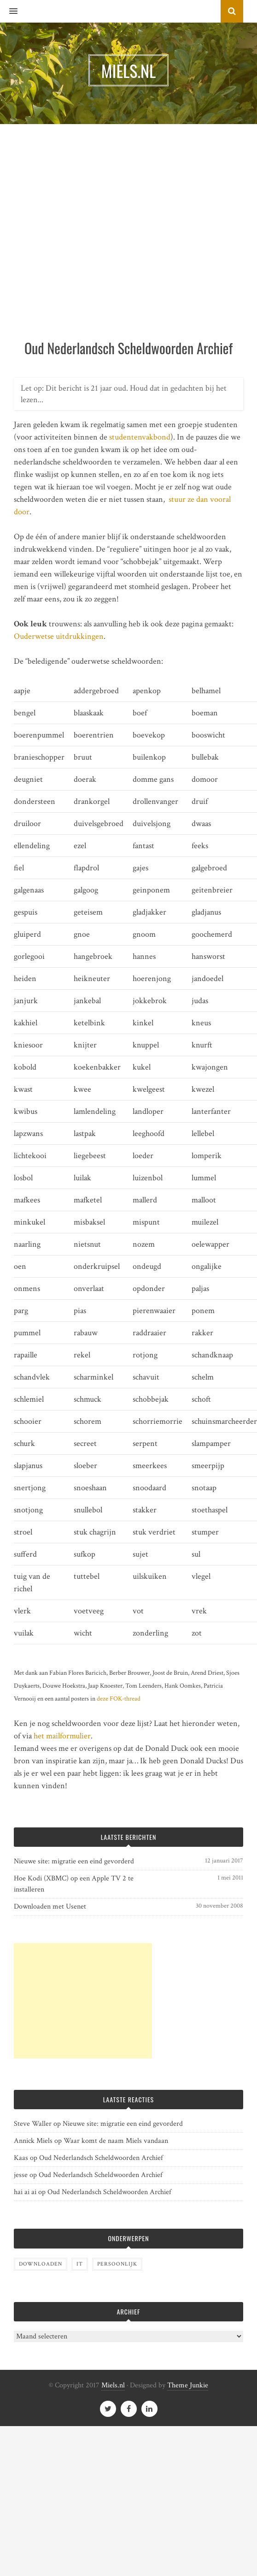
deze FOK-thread (119, 1698)
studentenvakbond (139, 437)
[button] (9, 11)
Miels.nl (113, 2385)
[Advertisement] (93, 240)
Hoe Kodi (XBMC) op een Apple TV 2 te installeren (74, 1884)
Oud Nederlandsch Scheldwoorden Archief (101, 2158)
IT (79, 2264)
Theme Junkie (187, 2385)
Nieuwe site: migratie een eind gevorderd (74, 1861)
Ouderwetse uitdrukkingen (59, 636)
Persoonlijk (117, 2264)
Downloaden (40, 2264)
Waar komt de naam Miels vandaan (116, 2141)
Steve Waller (33, 2124)
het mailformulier (62, 1736)
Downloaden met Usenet (50, 1906)
